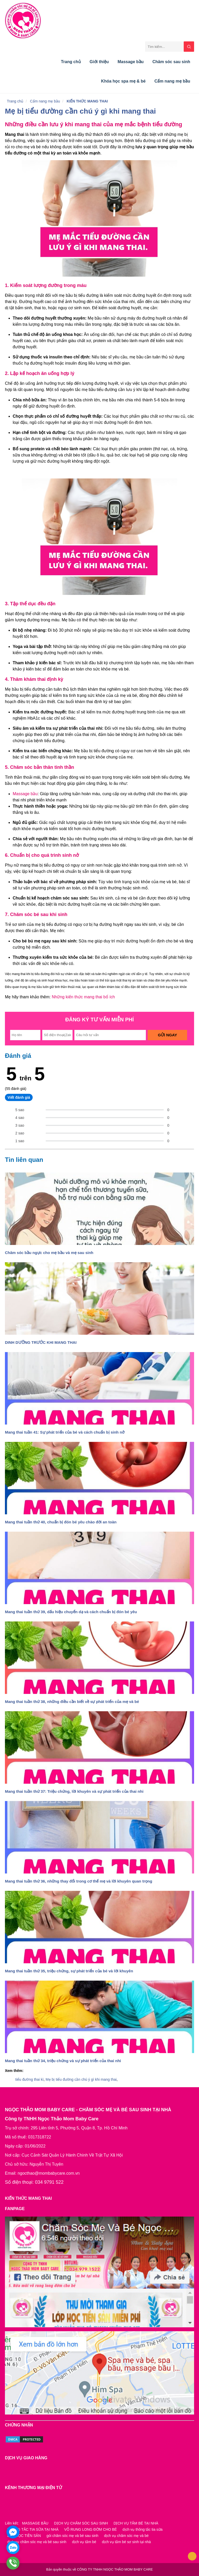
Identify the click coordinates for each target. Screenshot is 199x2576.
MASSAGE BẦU (35, 2523)
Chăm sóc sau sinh (171, 62)
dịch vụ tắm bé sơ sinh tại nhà (126, 2542)
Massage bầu (131, 62)
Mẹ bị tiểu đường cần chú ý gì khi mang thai (80, 111)
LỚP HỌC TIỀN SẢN (24, 2536)
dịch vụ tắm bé (84, 2542)
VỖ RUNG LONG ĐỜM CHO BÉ (90, 2529)
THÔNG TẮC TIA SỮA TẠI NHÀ (33, 2529)
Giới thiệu (99, 62)
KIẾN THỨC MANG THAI (87, 101)
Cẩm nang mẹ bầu (172, 81)
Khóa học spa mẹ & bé (123, 81)
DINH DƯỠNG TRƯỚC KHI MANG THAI (40, 2086)
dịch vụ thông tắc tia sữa (143, 2529)
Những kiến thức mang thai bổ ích (83, 997)
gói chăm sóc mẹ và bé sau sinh (72, 2536)
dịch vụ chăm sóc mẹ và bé (126, 2536)
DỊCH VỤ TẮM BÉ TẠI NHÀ (135, 2523)
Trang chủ (71, 62)
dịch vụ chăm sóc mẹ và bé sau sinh (36, 2542)
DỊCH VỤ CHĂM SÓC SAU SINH (81, 2523)
